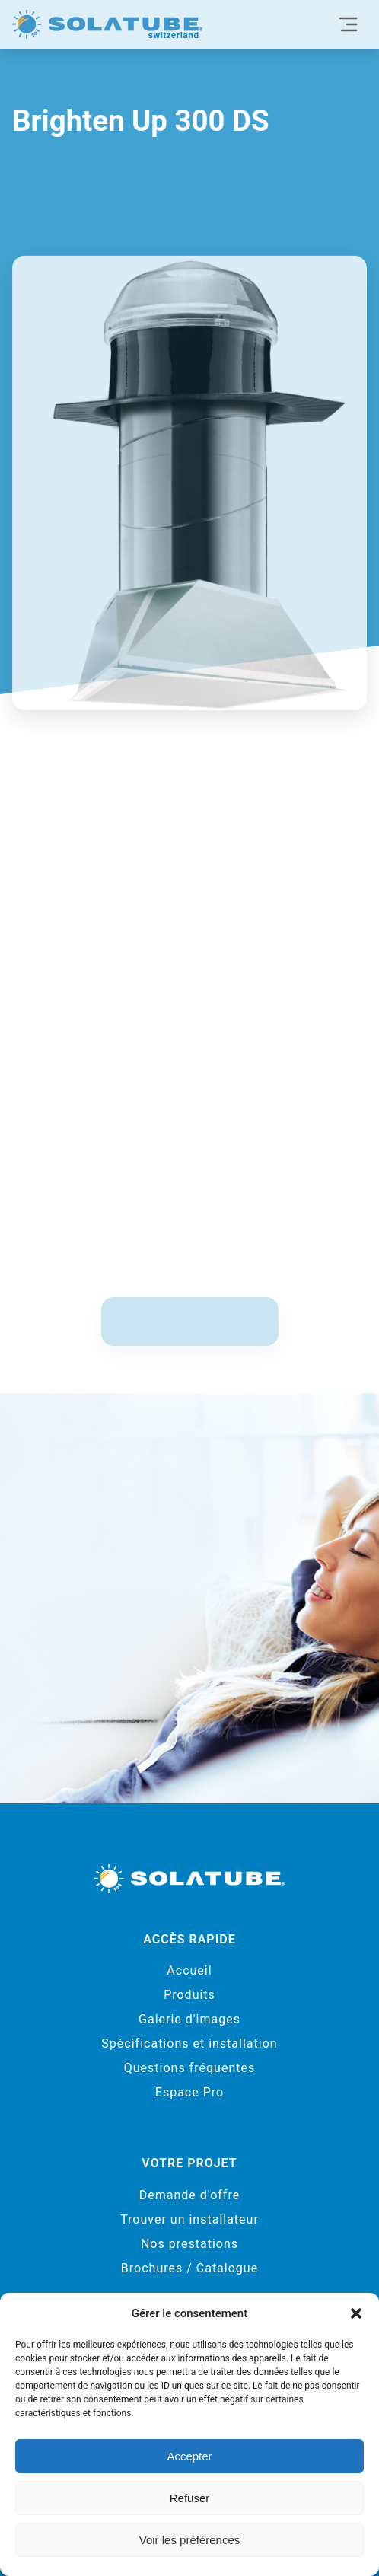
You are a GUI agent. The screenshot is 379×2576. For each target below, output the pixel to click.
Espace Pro (189, 2092)
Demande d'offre (189, 2195)
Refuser (190, 2498)
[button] (356, 2313)
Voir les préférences (189, 2539)
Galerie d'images (189, 2019)
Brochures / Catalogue (189, 2268)
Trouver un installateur (189, 2219)
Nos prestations (189, 2243)
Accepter (189, 2456)
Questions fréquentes (189, 2068)
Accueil (189, 1970)
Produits (189, 1995)
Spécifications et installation (189, 2043)
